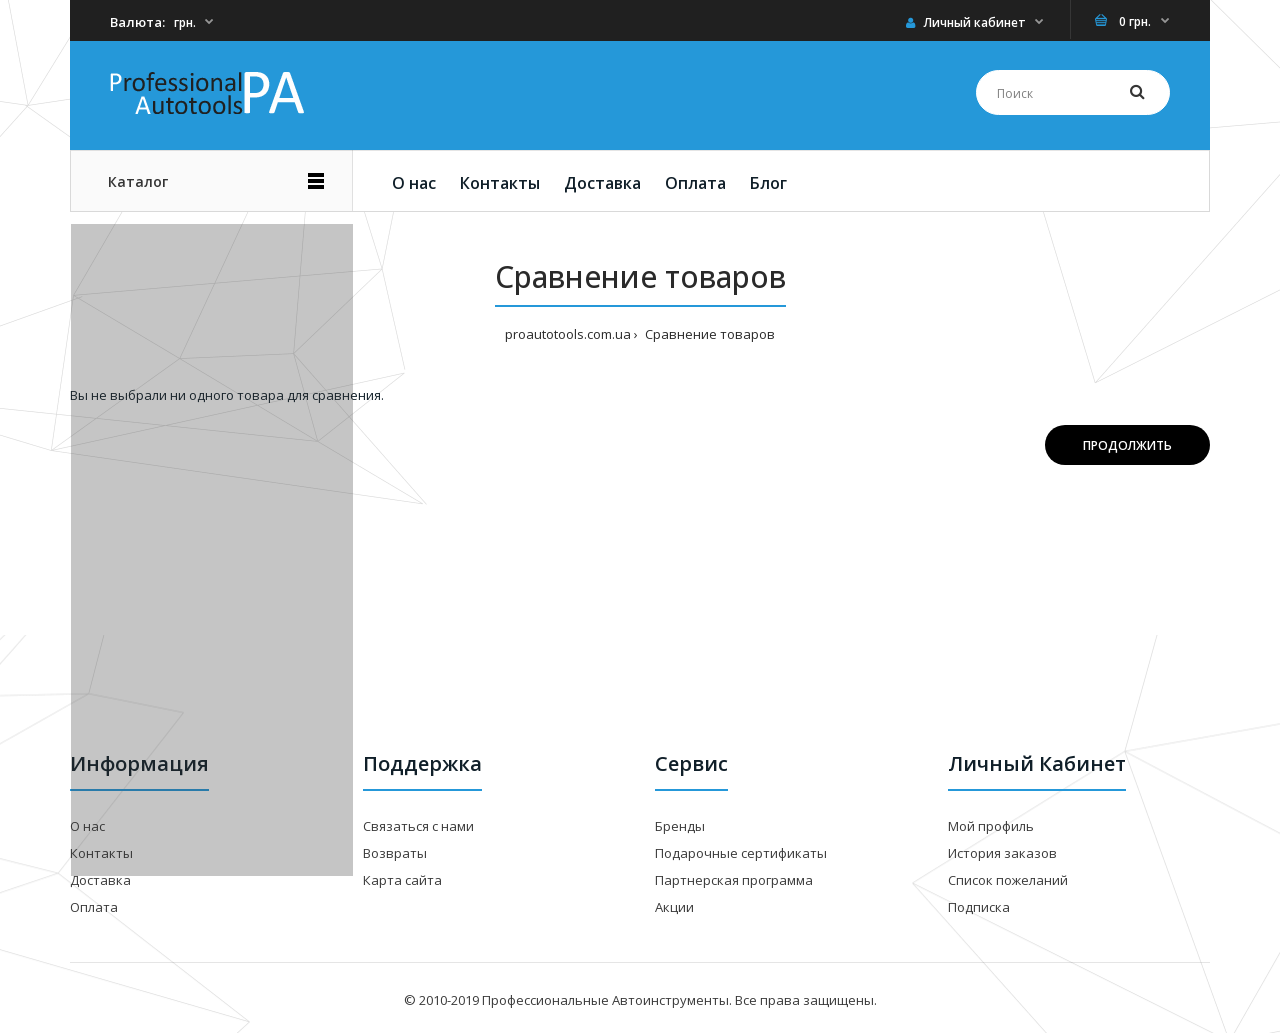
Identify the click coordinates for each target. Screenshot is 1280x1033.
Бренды (680, 826)
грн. (185, 22)
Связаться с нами (418, 826)
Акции (674, 907)
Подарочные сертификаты (741, 853)
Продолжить (1127, 445)
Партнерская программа (734, 880)
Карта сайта (402, 880)
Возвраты (395, 853)
